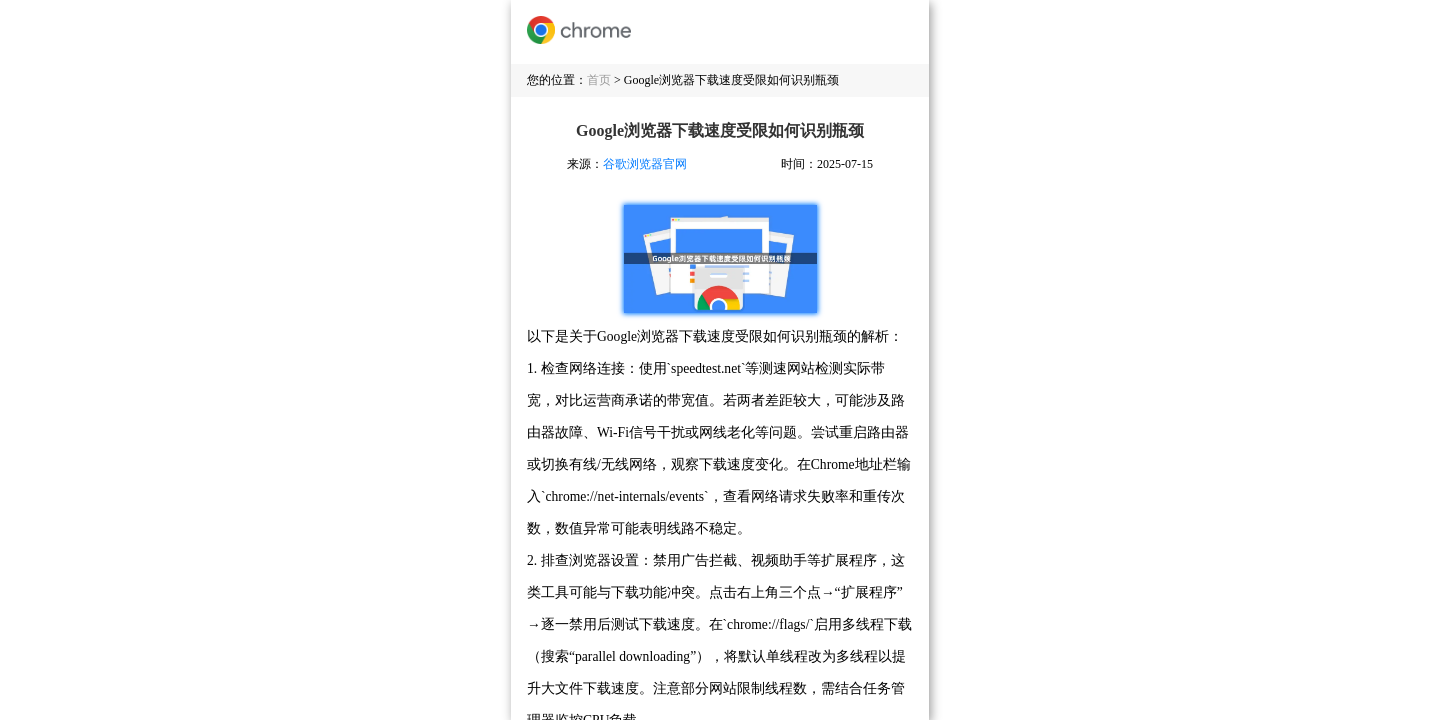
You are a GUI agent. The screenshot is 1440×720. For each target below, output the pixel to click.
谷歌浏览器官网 (645, 164)
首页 (599, 80)
